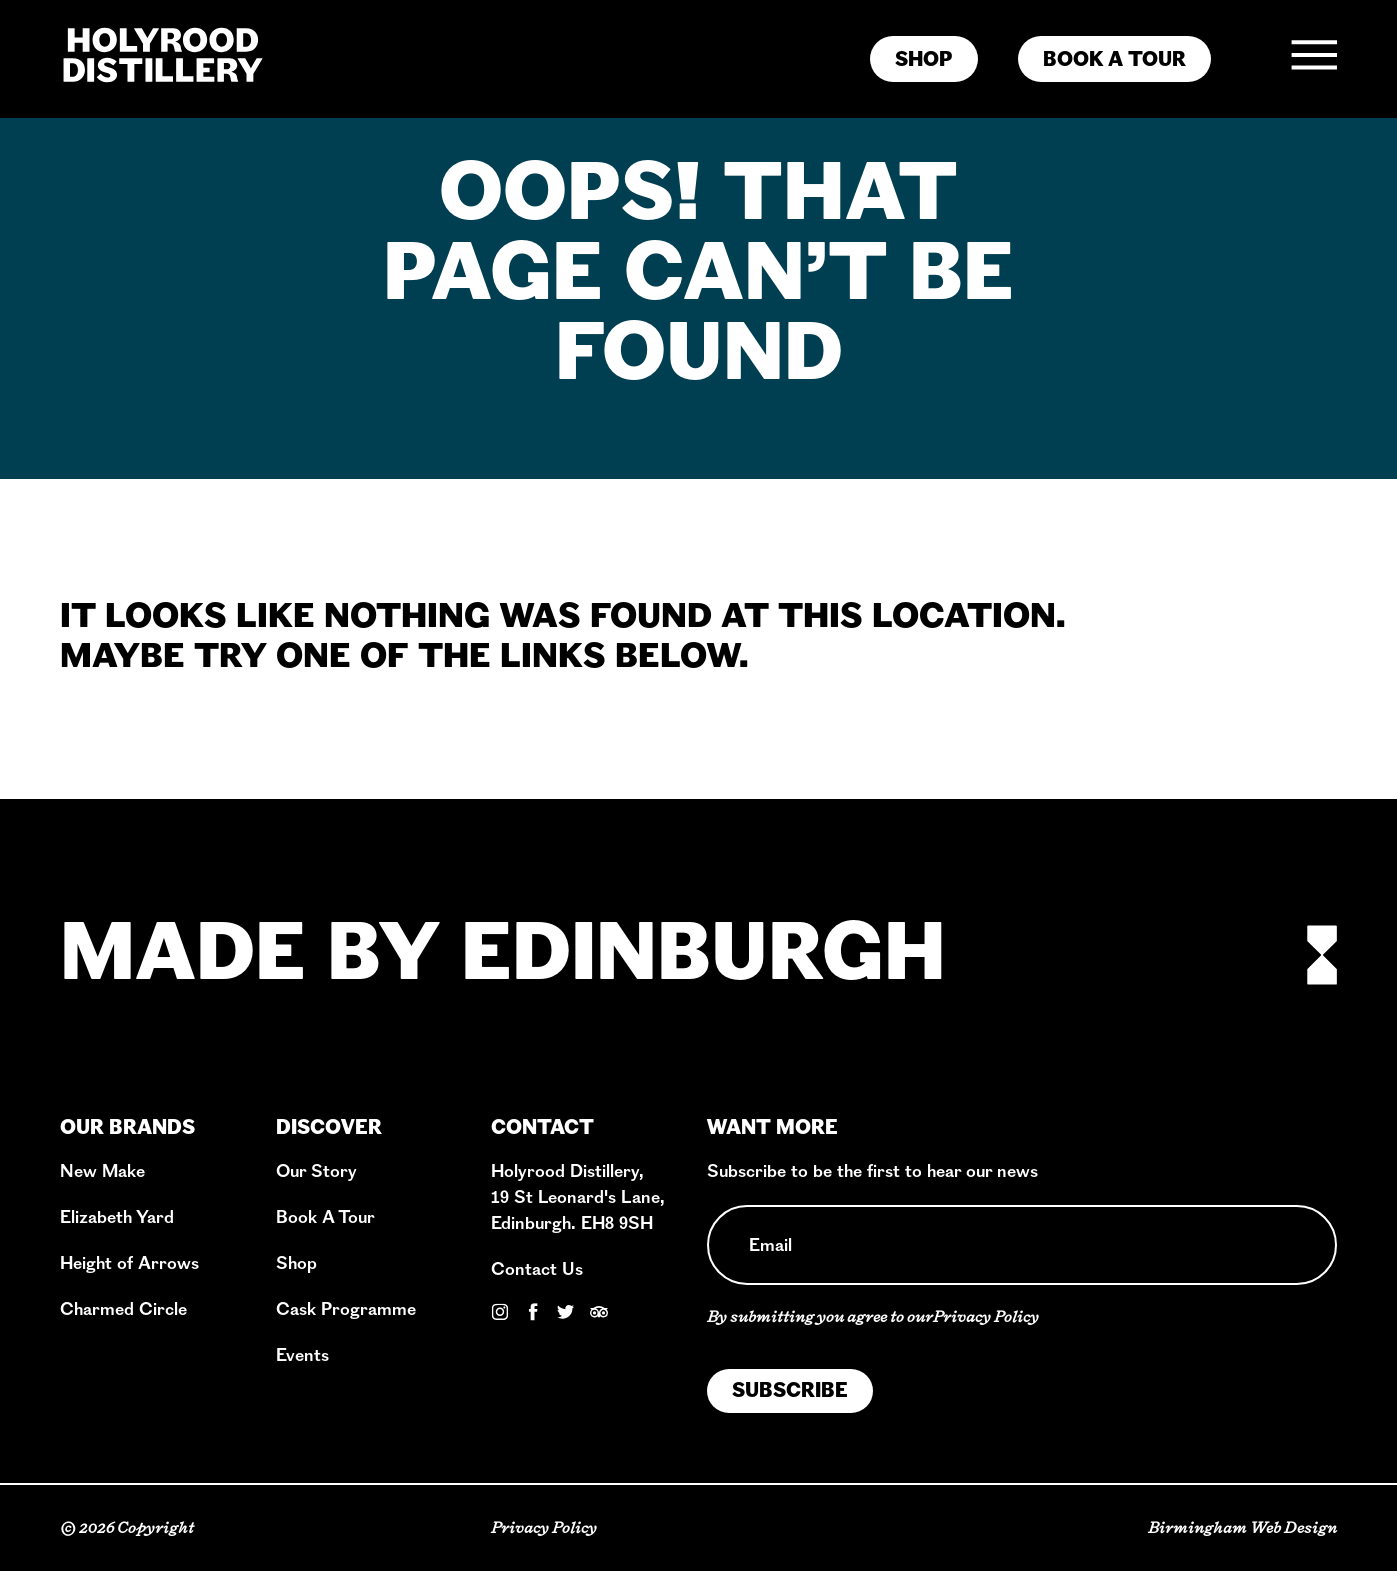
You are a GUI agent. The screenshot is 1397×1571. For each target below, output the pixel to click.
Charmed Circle (123, 1309)
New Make (102, 1171)
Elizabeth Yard (117, 1217)
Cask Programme (346, 1309)
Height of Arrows (129, 1263)
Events (302, 1355)
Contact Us (537, 1269)
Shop (296, 1263)
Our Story (316, 1171)
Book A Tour (325, 1217)
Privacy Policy (986, 1316)
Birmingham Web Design (1242, 1527)
